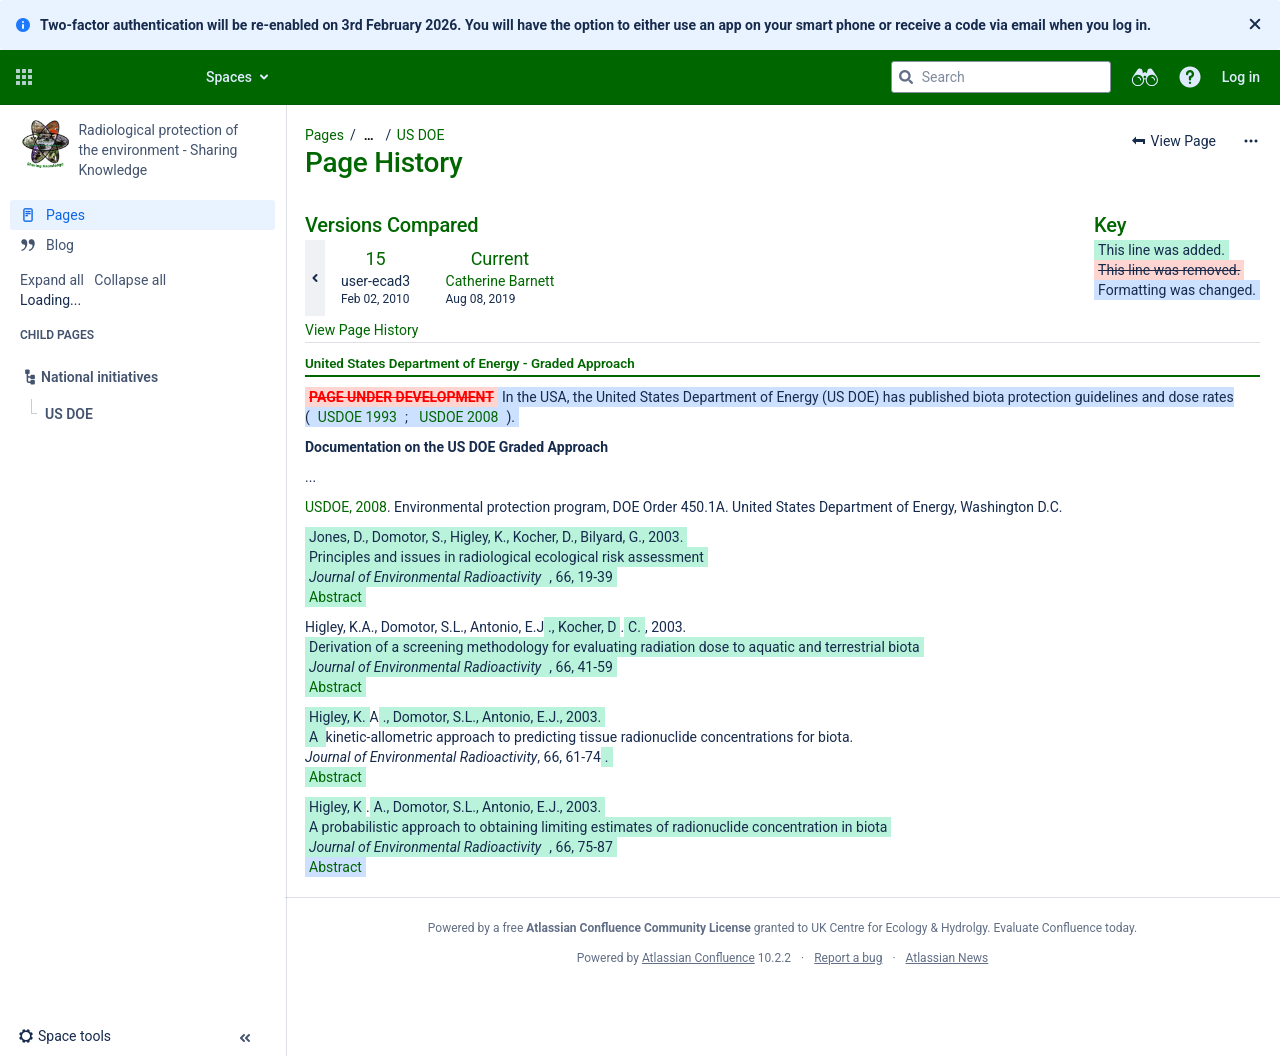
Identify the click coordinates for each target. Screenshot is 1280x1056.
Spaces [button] (229, 77)
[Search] (906, 77)
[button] (24, 77)
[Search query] (1001, 77)
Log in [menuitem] (1241, 77)
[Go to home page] (112, 77)
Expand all (52, 280)
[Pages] (142, 215)
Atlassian (782, 1002)
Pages (324, 135)
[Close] (1255, 25)
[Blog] (142, 245)
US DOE (421, 135)
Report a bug (848, 958)
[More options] (1251, 141)
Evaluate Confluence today (1064, 928)
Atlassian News (947, 958)
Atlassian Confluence (698, 958)
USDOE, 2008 (346, 507)
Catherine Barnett (500, 281)
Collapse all (130, 280)
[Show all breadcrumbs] (369, 135)
